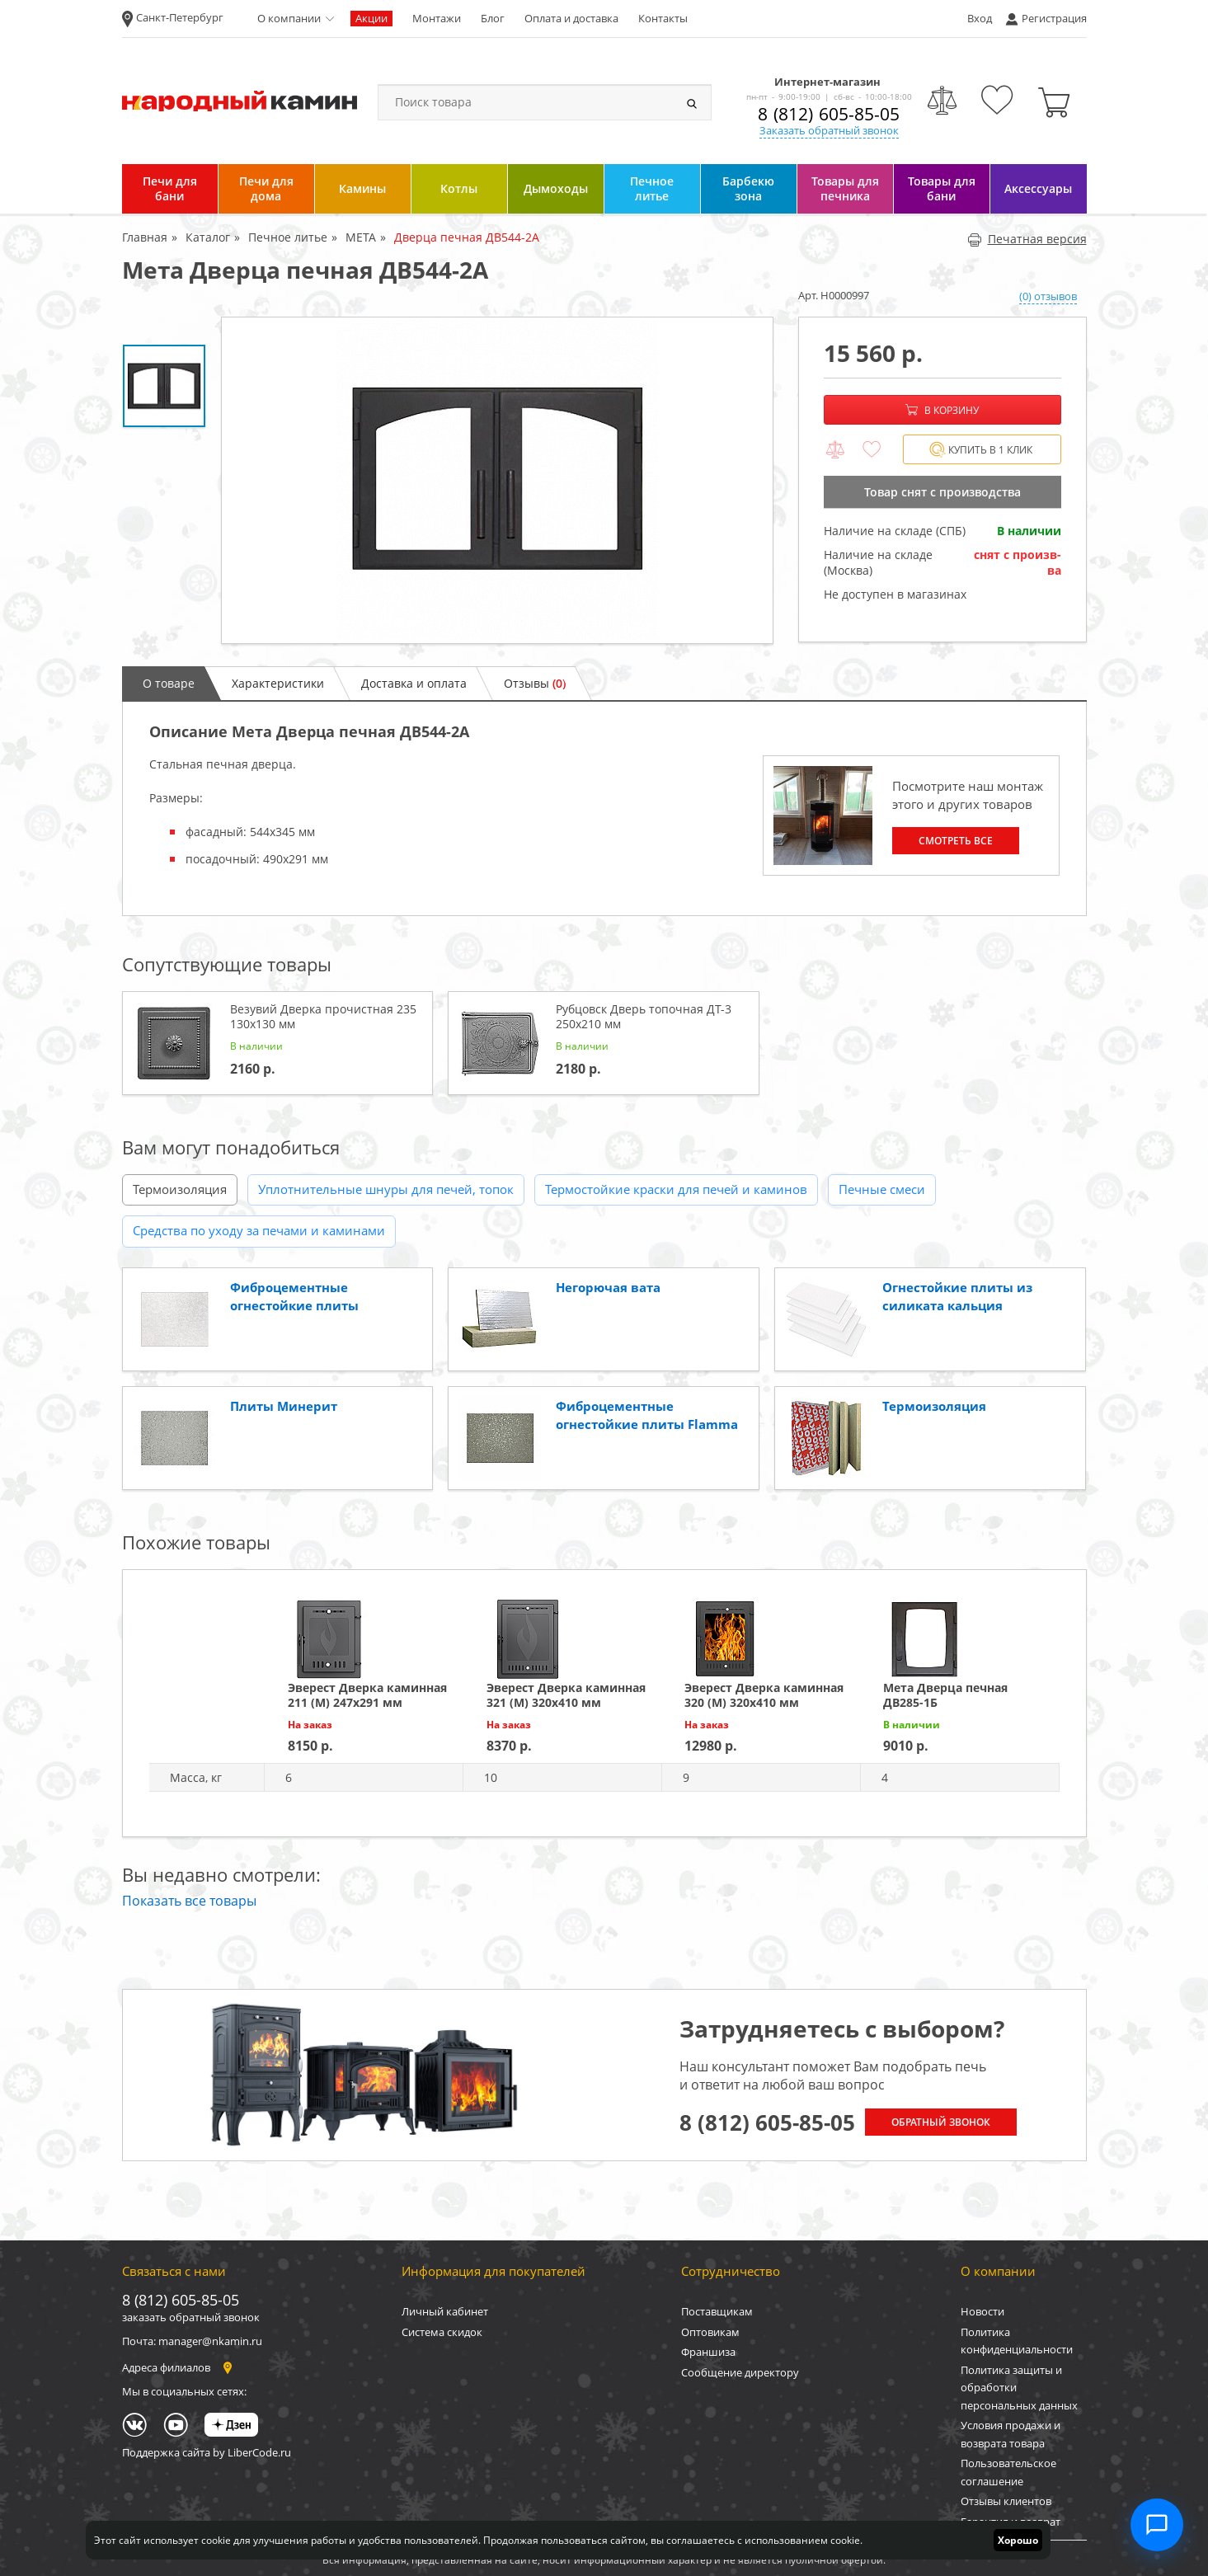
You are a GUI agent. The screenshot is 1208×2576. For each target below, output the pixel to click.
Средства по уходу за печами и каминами (259, 1230)
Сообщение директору (740, 2372)
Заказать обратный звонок (829, 130)
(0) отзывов (1048, 296)
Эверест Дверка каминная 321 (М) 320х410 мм (566, 1695)
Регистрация (1054, 18)
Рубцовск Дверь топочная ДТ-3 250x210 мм (643, 1016)
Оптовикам (710, 2332)
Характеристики (278, 683)
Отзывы (535, 683)
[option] (497, 480)
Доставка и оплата (414, 683)
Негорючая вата (608, 1287)
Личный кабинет (445, 2311)
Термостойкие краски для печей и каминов (676, 1189)
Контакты (663, 18)
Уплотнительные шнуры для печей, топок (386, 1189)
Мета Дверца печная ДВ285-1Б (945, 1695)
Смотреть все (956, 841)
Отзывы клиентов (1006, 2501)
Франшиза (708, 2351)
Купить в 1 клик (980, 449)
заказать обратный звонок (191, 2317)
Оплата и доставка (571, 18)
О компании (289, 18)
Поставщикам (717, 2311)
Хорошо (1018, 2540)
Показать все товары (189, 1901)
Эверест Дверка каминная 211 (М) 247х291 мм (367, 1695)
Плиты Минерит (283, 1406)
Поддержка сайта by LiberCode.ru (206, 2452)
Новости (982, 2311)
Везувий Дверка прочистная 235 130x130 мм (323, 1016)
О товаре (169, 683)
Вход (979, 18)
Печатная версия (1027, 239)
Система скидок (442, 2332)
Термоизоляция (180, 1189)
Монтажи (436, 18)
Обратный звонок (940, 2122)
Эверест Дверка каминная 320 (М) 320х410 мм (764, 1695)
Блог (493, 18)
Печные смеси (882, 1189)
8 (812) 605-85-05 (829, 113)
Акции (371, 18)
